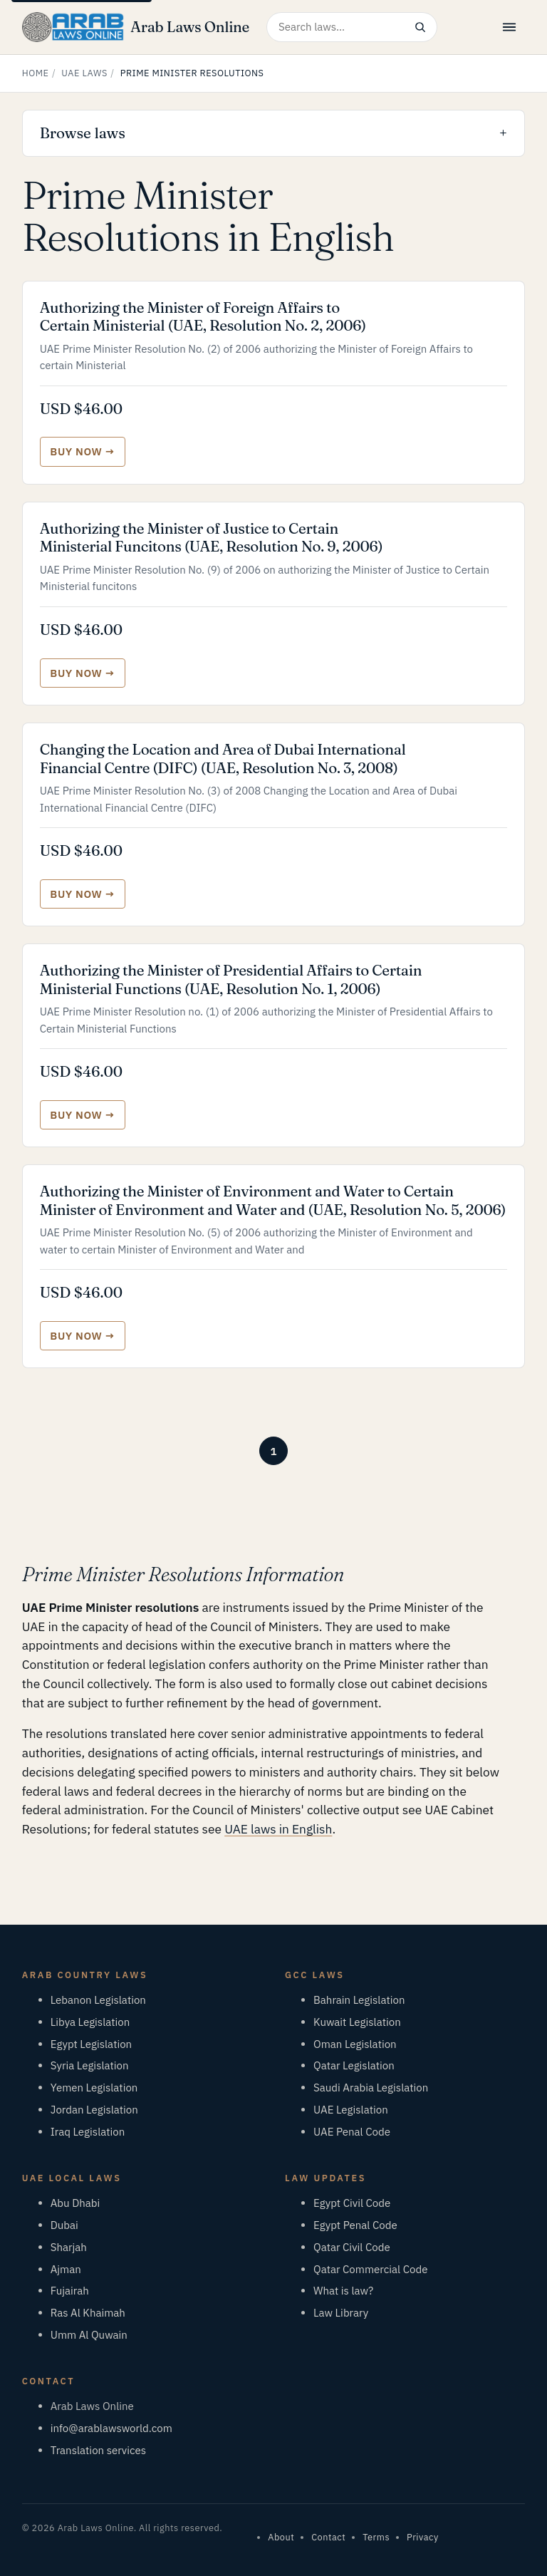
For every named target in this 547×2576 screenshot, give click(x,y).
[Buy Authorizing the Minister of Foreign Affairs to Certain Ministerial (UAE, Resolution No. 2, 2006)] (82, 451)
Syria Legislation (90, 2065)
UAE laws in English (278, 1829)
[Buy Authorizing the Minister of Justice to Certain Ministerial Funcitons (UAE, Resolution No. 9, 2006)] (82, 673)
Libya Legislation (90, 2022)
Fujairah (70, 2290)
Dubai (64, 2225)
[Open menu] (509, 27)
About (281, 2537)
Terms (376, 2537)
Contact (328, 2537)
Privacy (423, 2537)
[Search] (420, 27)
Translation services (98, 2450)
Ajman (66, 2269)
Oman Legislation (355, 2044)
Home (35, 73)
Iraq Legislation (88, 2131)
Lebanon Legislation (98, 2000)
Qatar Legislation (354, 2065)
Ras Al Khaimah (88, 2312)
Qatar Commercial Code (370, 2269)
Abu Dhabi (75, 2203)
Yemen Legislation (94, 2087)
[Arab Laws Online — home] (135, 27)
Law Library (340, 2312)
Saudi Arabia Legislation (370, 2087)
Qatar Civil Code (351, 2247)
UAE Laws (84, 73)
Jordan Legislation (94, 2109)
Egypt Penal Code (355, 2225)
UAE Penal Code (351, 2131)
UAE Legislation (350, 2109)
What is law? (343, 2290)
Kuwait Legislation (357, 2022)
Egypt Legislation (91, 2044)
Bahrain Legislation (359, 2000)
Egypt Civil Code (351, 2203)
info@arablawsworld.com (111, 2428)
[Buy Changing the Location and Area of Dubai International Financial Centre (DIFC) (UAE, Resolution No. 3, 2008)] (82, 894)
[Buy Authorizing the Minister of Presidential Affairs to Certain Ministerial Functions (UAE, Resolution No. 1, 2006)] (82, 1114)
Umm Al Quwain (89, 2335)
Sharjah (69, 2247)
